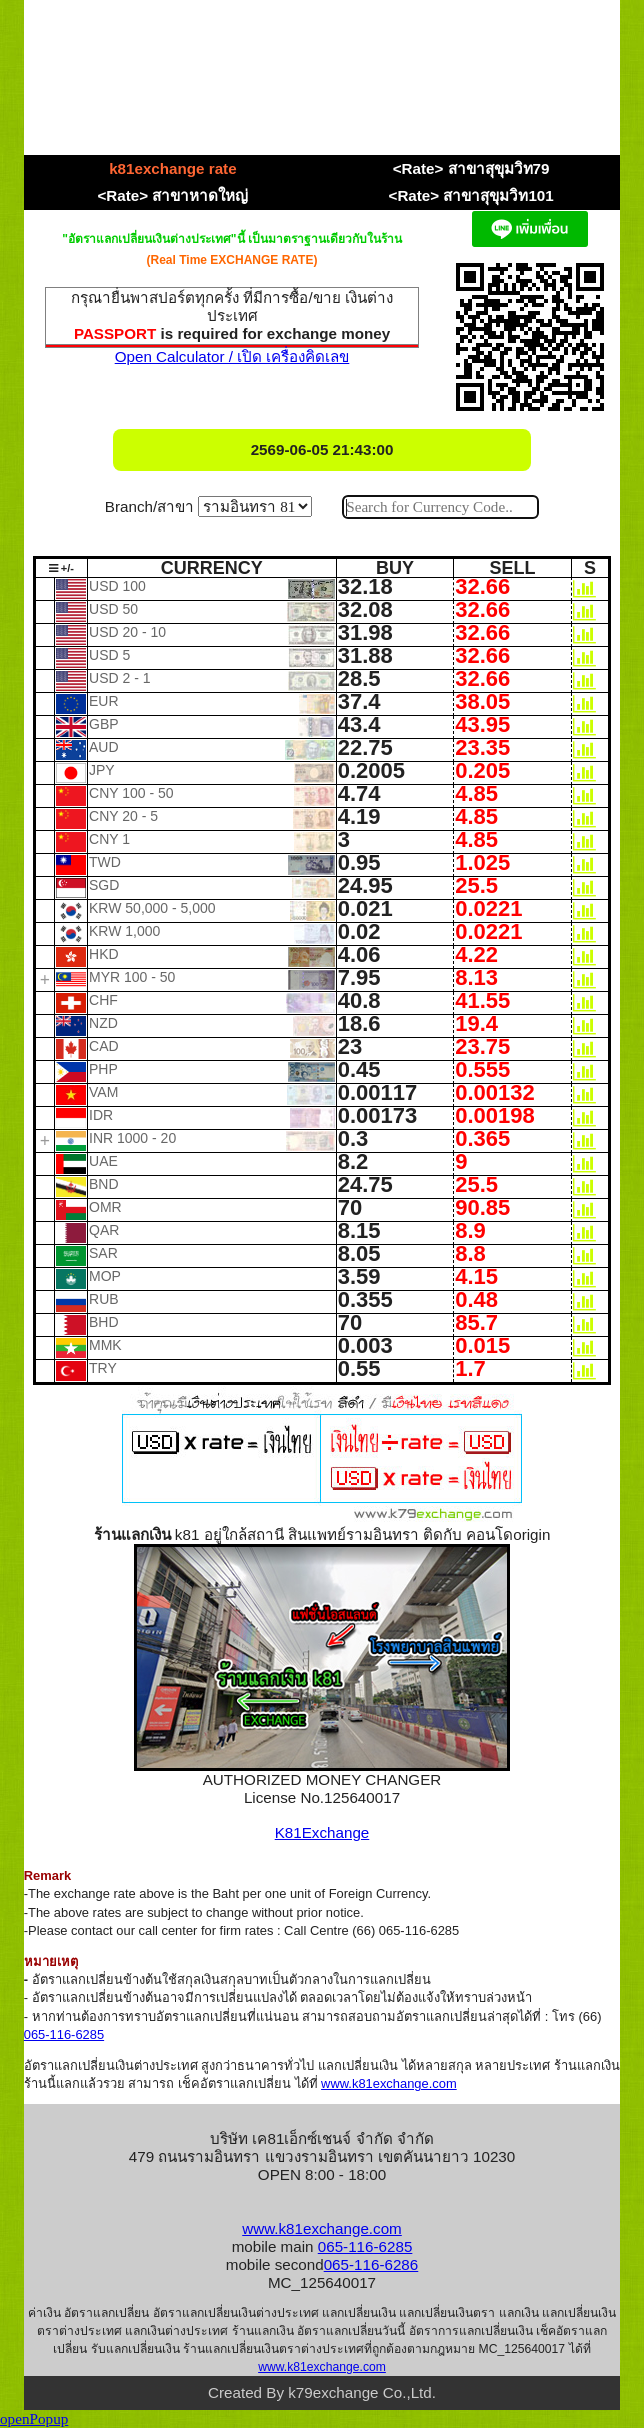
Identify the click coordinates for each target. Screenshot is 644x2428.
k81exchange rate (173, 168)
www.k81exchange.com (389, 2083)
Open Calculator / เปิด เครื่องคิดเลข (232, 356)
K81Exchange (322, 1832)
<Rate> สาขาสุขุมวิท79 (471, 168)
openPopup (34, 2418)
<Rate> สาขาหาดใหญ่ (172, 195)
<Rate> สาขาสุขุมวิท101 (471, 195)
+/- (61, 568)
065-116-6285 (64, 2034)
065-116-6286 (371, 2264)
